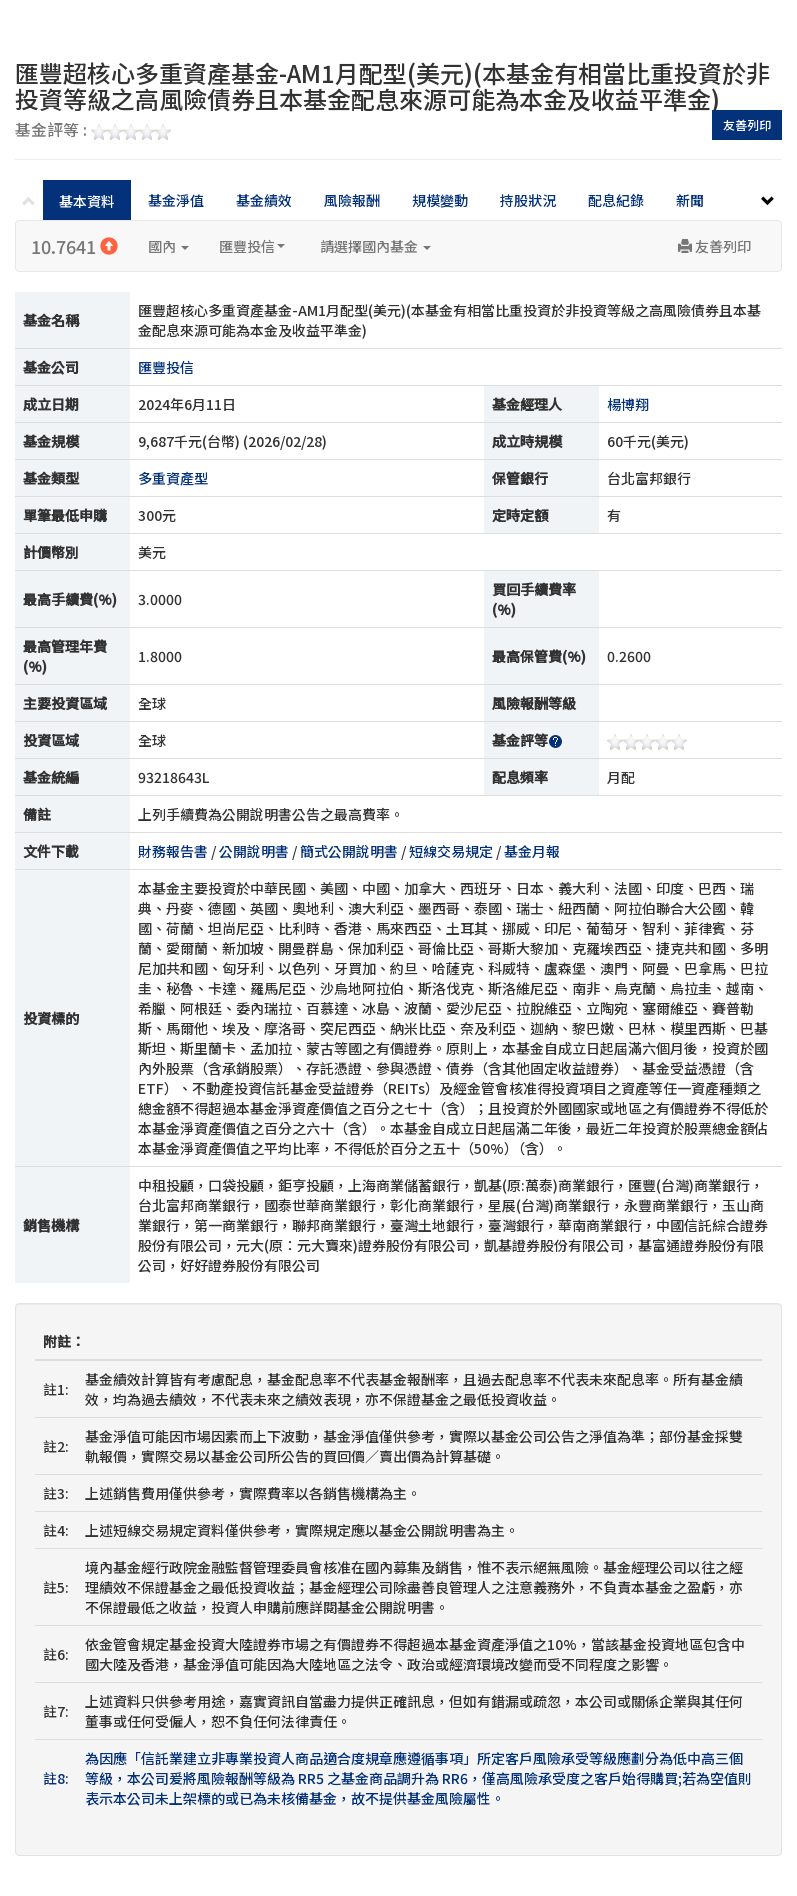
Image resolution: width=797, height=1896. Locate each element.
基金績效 (264, 200)
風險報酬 (352, 200)
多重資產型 (173, 478)
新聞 (690, 200)
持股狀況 (528, 200)
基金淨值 (176, 200)
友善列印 (747, 124)
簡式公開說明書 (349, 851)
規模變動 (440, 200)
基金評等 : (93, 131)
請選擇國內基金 (375, 246)
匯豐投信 (252, 246)
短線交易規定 (451, 851)
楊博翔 (628, 404)
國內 (168, 246)
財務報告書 (173, 851)
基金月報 (532, 851)
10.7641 (74, 246)
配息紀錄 (616, 200)
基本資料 (87, 201)
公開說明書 (254, 851)
